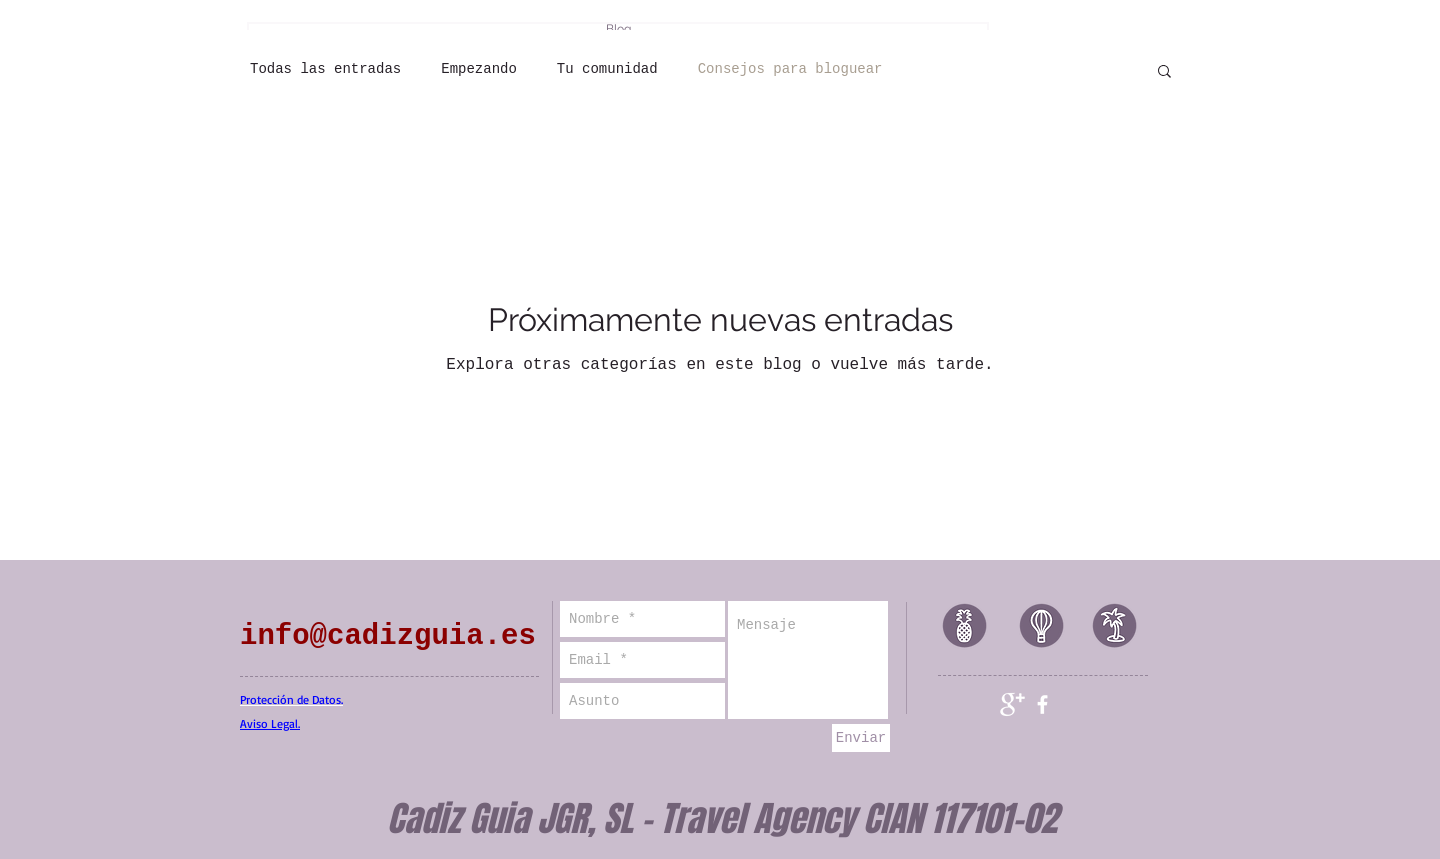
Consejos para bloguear (790, 69)
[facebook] (1042, 704)
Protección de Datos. (291, 699)
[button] (1164, 72)
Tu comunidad (607, 69)
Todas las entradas (325, 69)
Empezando (479, 69)
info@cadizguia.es (388, 636)
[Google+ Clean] (1012, 704)
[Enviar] (861, 738)
